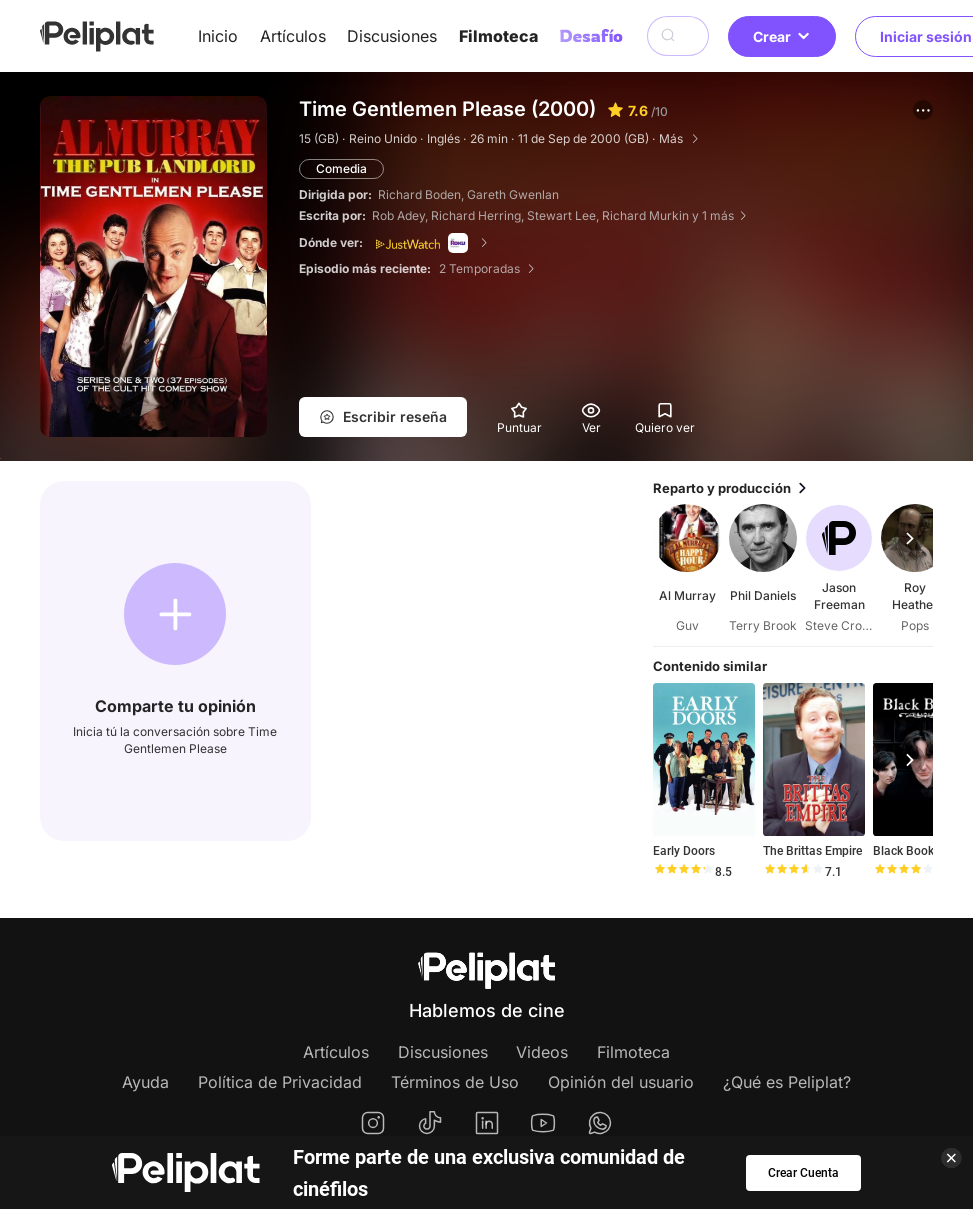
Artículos (293, 36)
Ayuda (145, 1082)
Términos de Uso (455, 1082)
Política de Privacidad (280, 1082)
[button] (923, 110)
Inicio (218, 36)
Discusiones (392, 36)
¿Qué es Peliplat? (787, 1082)
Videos (542, 1052)
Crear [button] (782, 36)
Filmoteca (498, 36)
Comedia (341, 168)
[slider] (683, 872)
